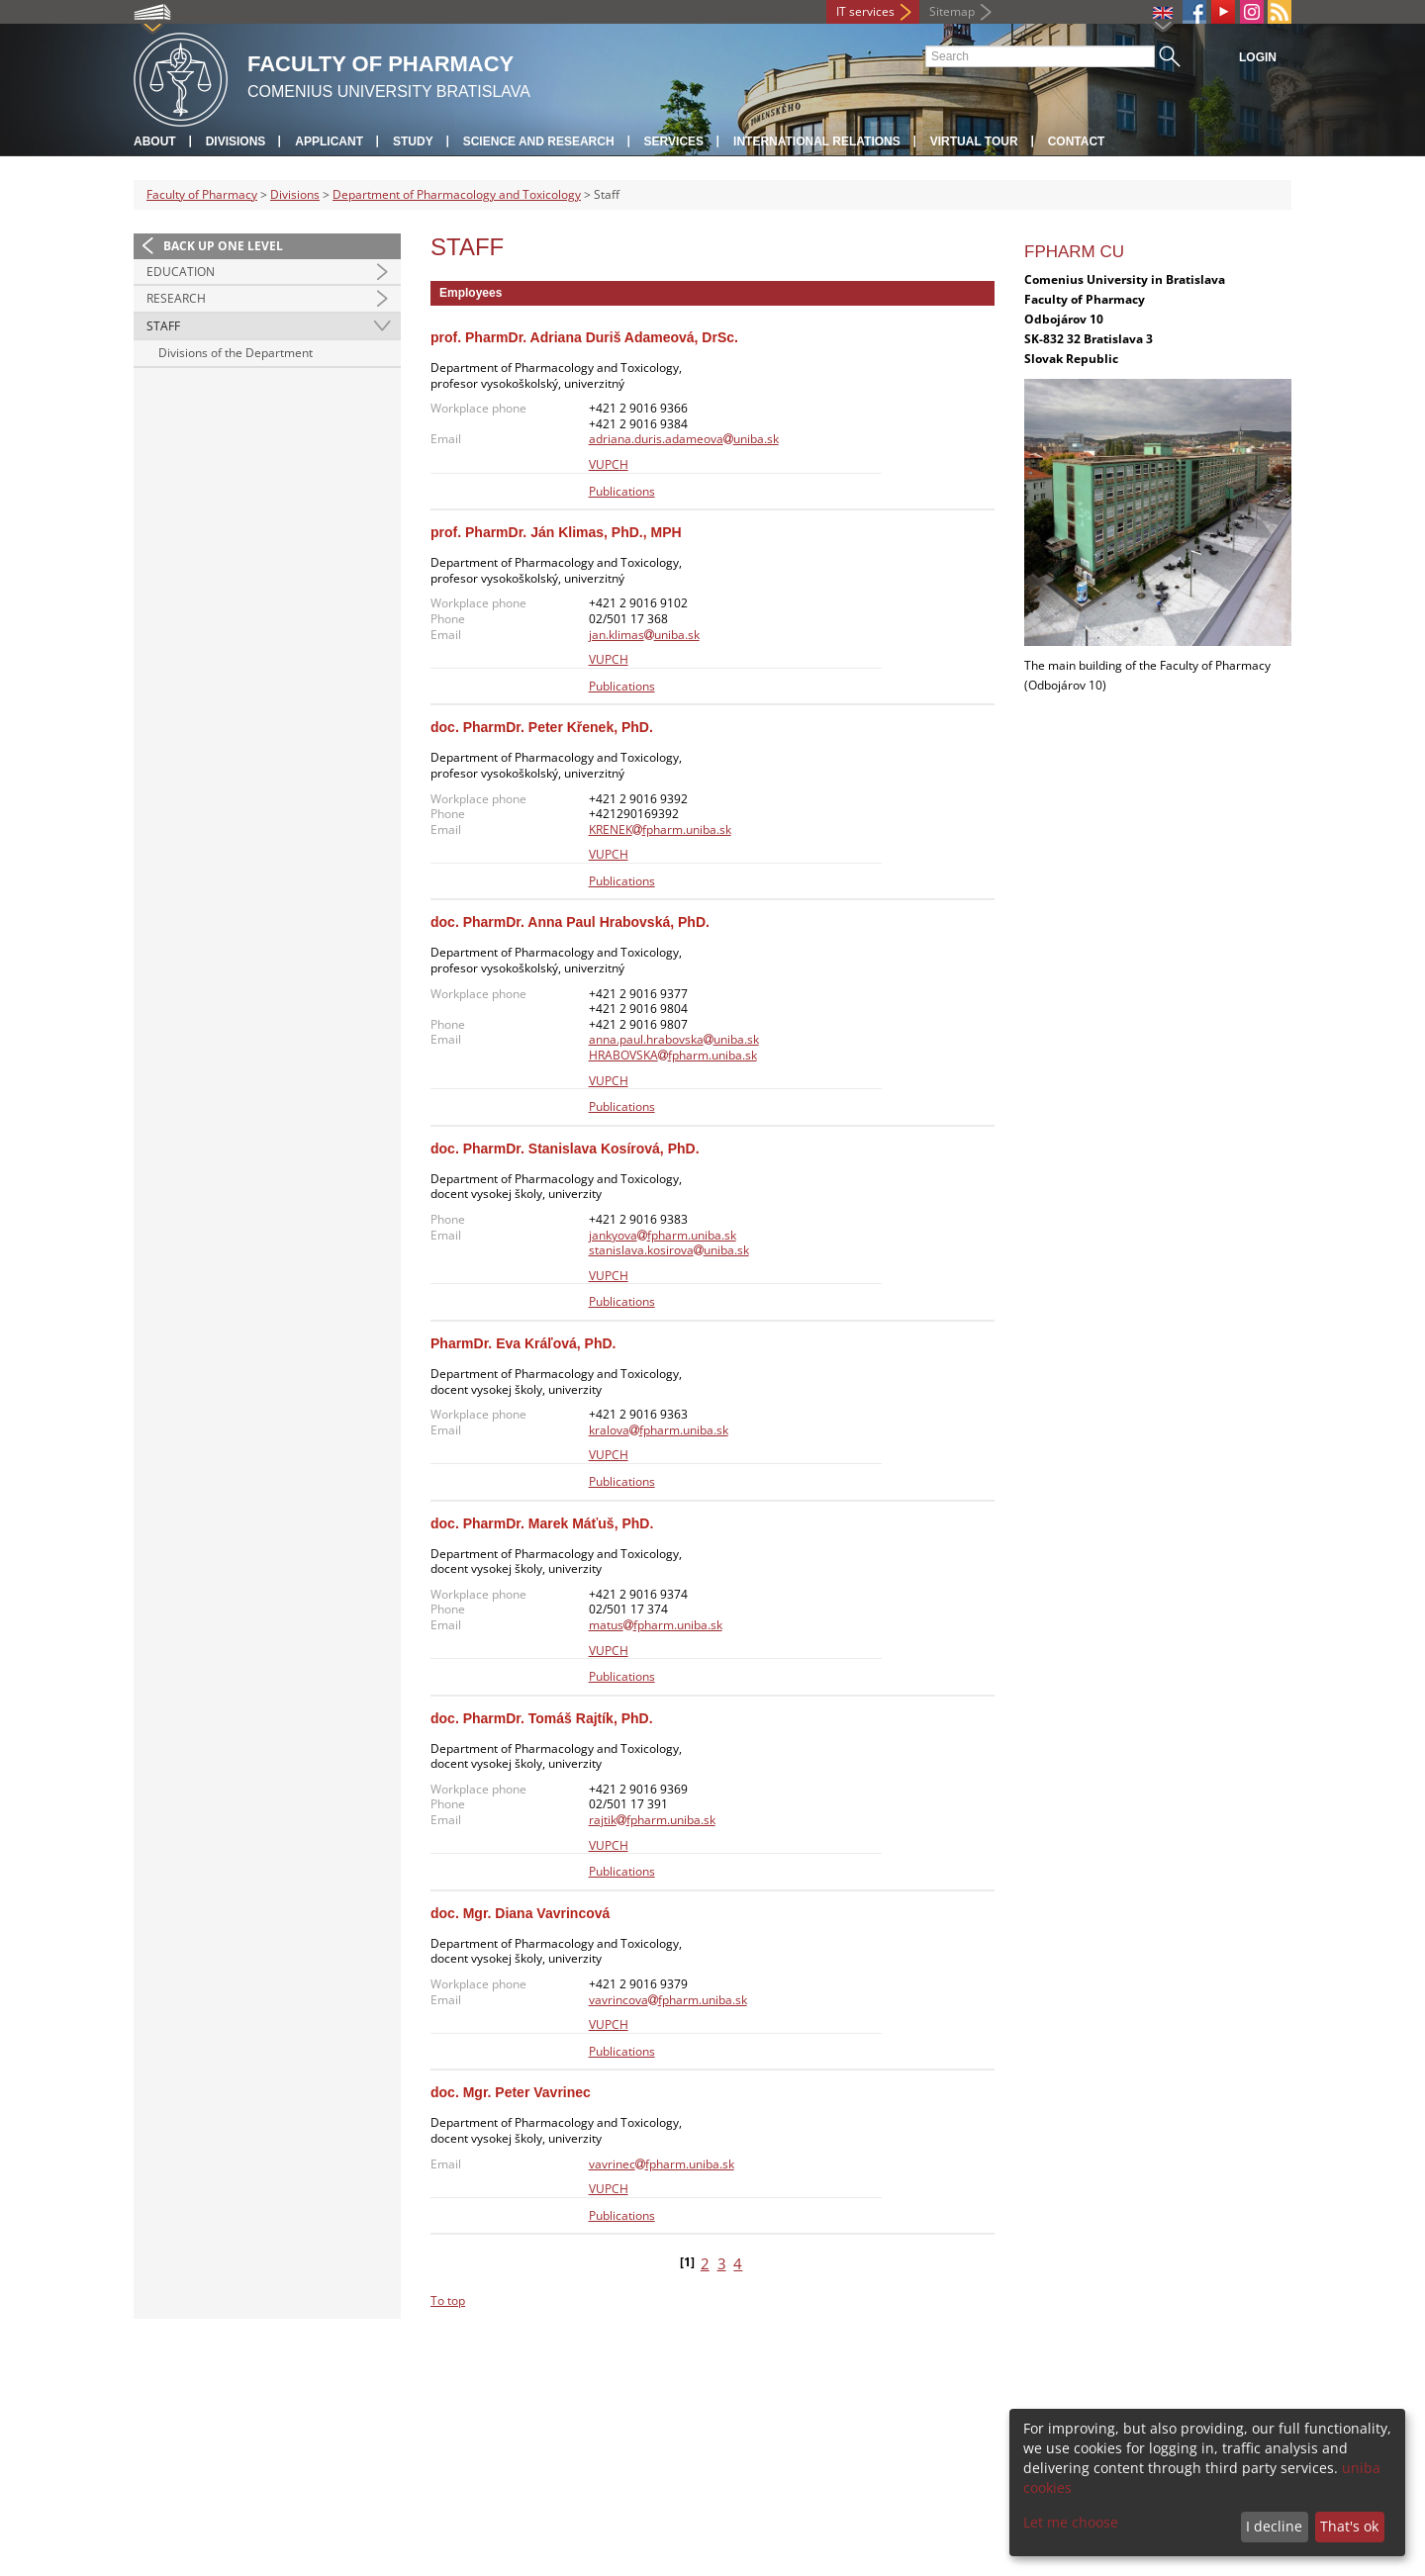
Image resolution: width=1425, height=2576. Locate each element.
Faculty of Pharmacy (201, 194)
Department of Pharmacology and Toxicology (456, 194)
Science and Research (539, 141)
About (155, 141)
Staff (163, 326)
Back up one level (223, 245)
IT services (865, 11)
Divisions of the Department (235, 352)
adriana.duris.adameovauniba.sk (684, 438)
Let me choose (1070, 2522)
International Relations (817, 141)
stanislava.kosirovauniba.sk (669, 1250)
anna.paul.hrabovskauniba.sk (674, 1039)
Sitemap (952, 11)
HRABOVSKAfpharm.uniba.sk (673, 1055)
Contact (1076, 141)
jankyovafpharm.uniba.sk (662, 1235)
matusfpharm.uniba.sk (655, 1624)
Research (176, 298)
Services (674, 141)
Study (413, 141)
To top (447, 2300)
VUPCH (608, 464)
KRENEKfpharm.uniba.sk (660, 829)
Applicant (329, 141)
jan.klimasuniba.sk (644, 634)
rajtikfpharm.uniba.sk (652, 1819)
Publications (622, 491)
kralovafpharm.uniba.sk (658, 1430)
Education (180, 271)
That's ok (1349, 2526)
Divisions (236, 141)
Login (1258, 57)
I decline (1274, 2526)
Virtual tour (974, 141)
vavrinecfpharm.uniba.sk (661, 2164)
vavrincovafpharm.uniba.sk (668, 1999)
